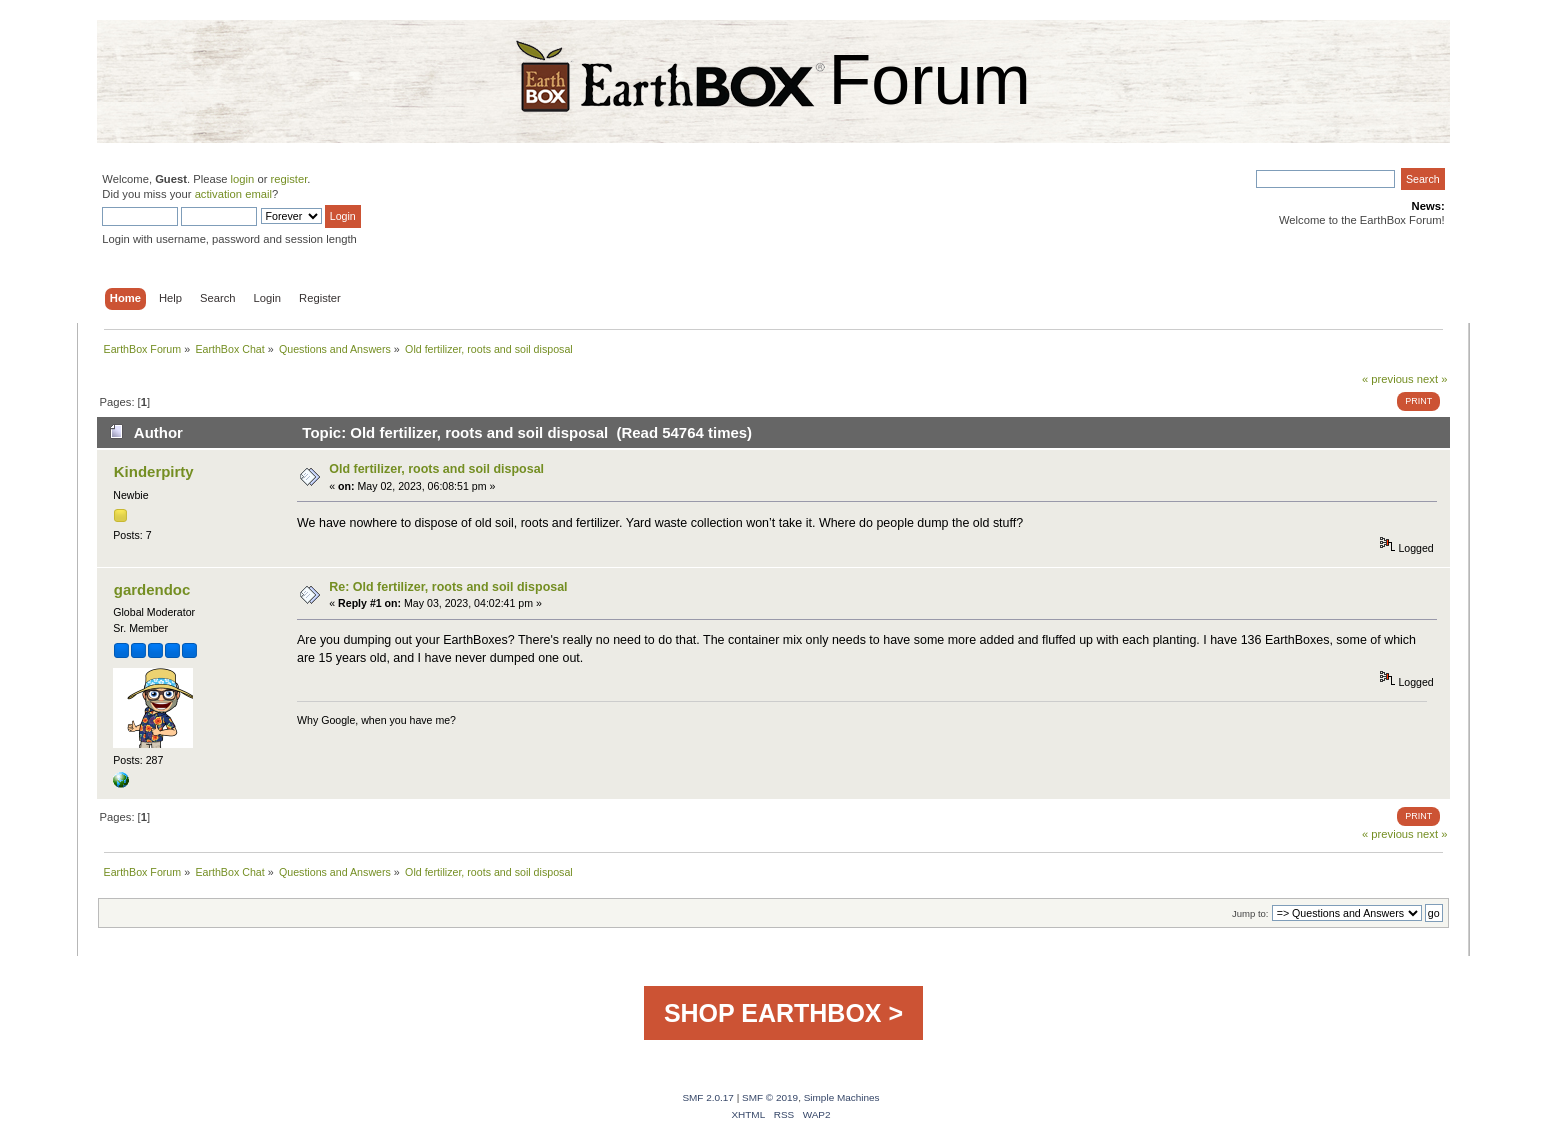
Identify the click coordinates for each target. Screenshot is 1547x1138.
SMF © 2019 (770, 1097)
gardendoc (152, 589)
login (243, 179)
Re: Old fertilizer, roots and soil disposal (448, 587)
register (289, 179)
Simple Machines (842, 1097)
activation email (233, 194)
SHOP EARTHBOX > (783, 1013)
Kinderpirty (154, 471)
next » (1432, 379)
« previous (1388, 379)
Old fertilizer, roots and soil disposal (436, 469)
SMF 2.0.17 (708, 1097)
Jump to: (1250, 913)
